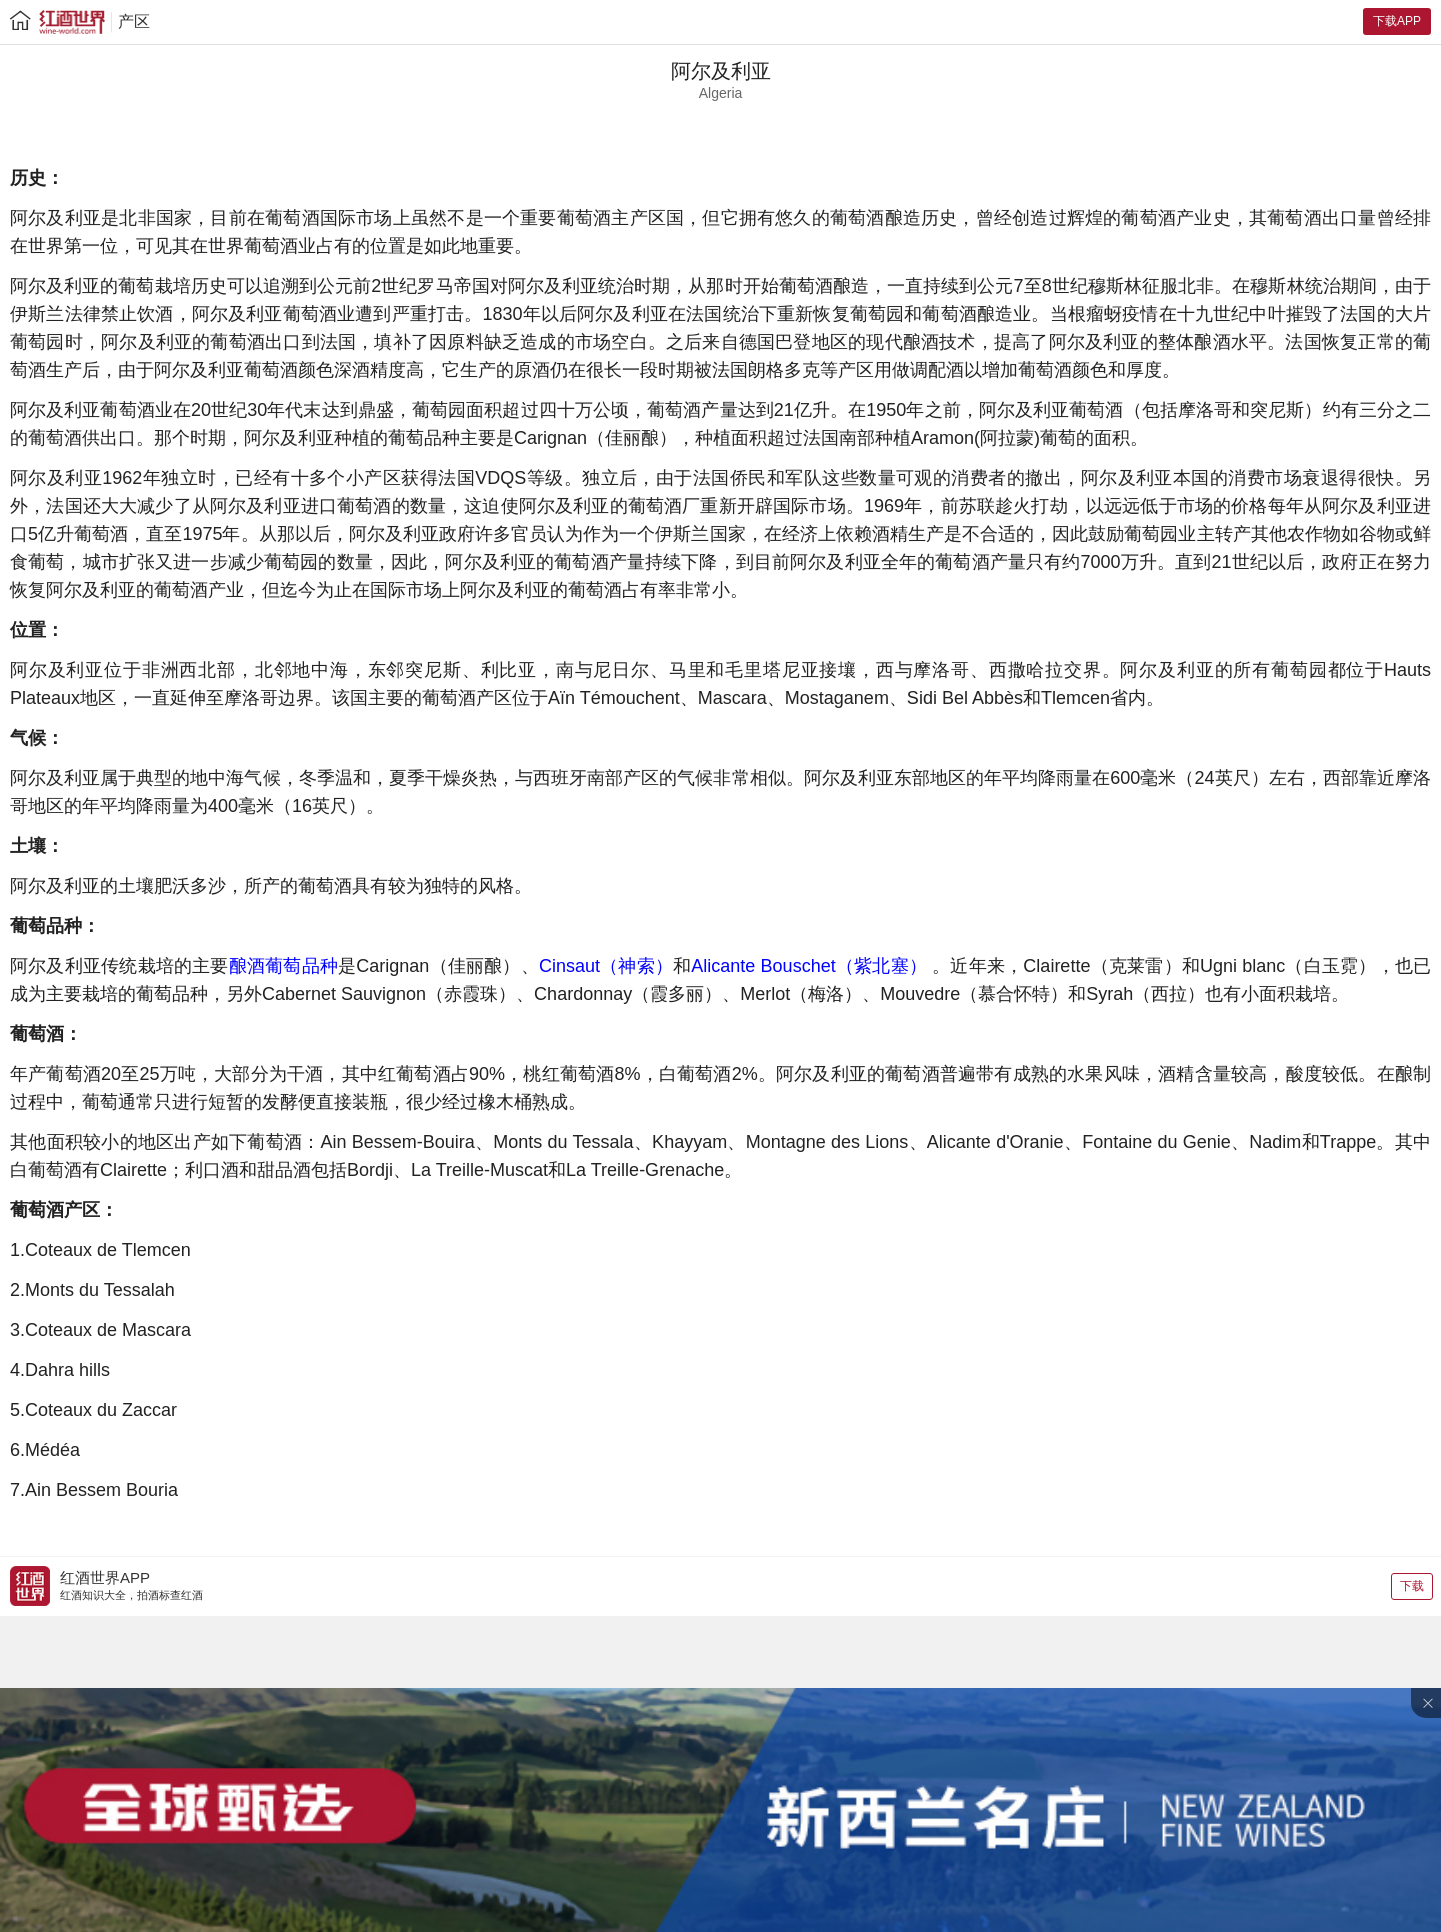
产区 (134, 21)
